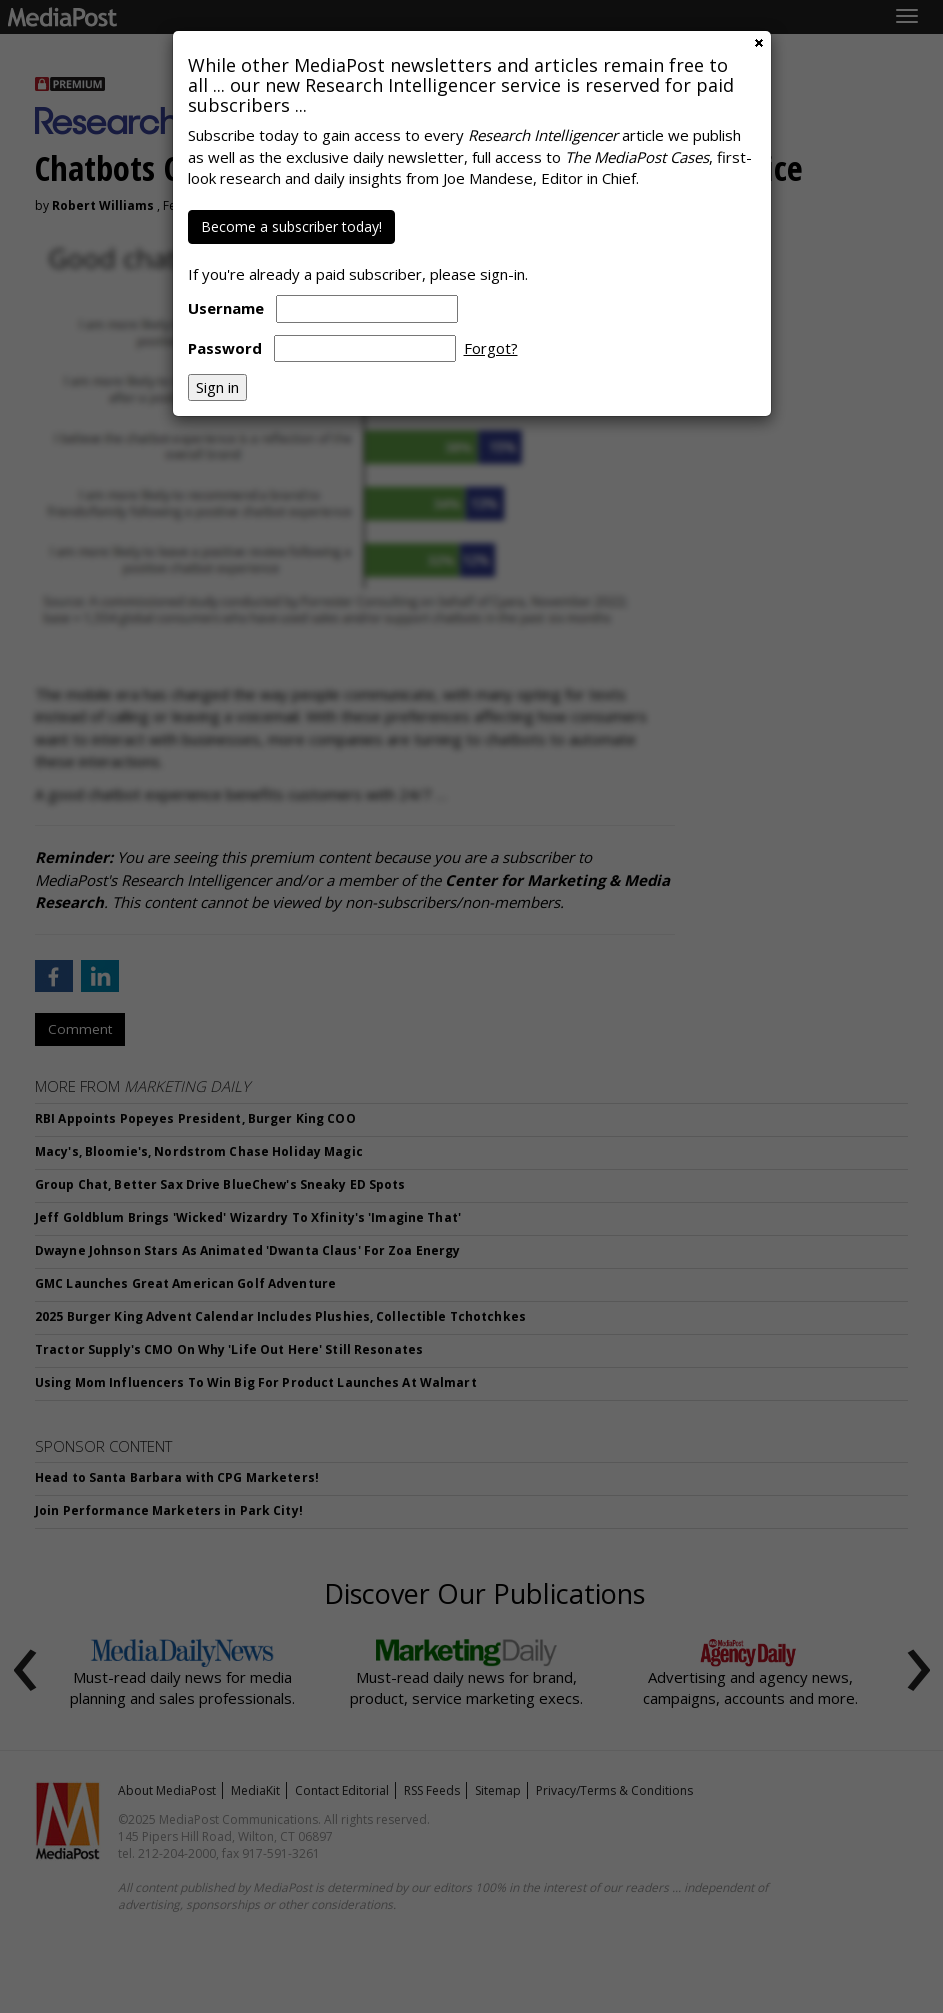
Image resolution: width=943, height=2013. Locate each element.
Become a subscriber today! (291, 226)
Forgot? (491, 348)
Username (226, 308)
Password (225, 348)
